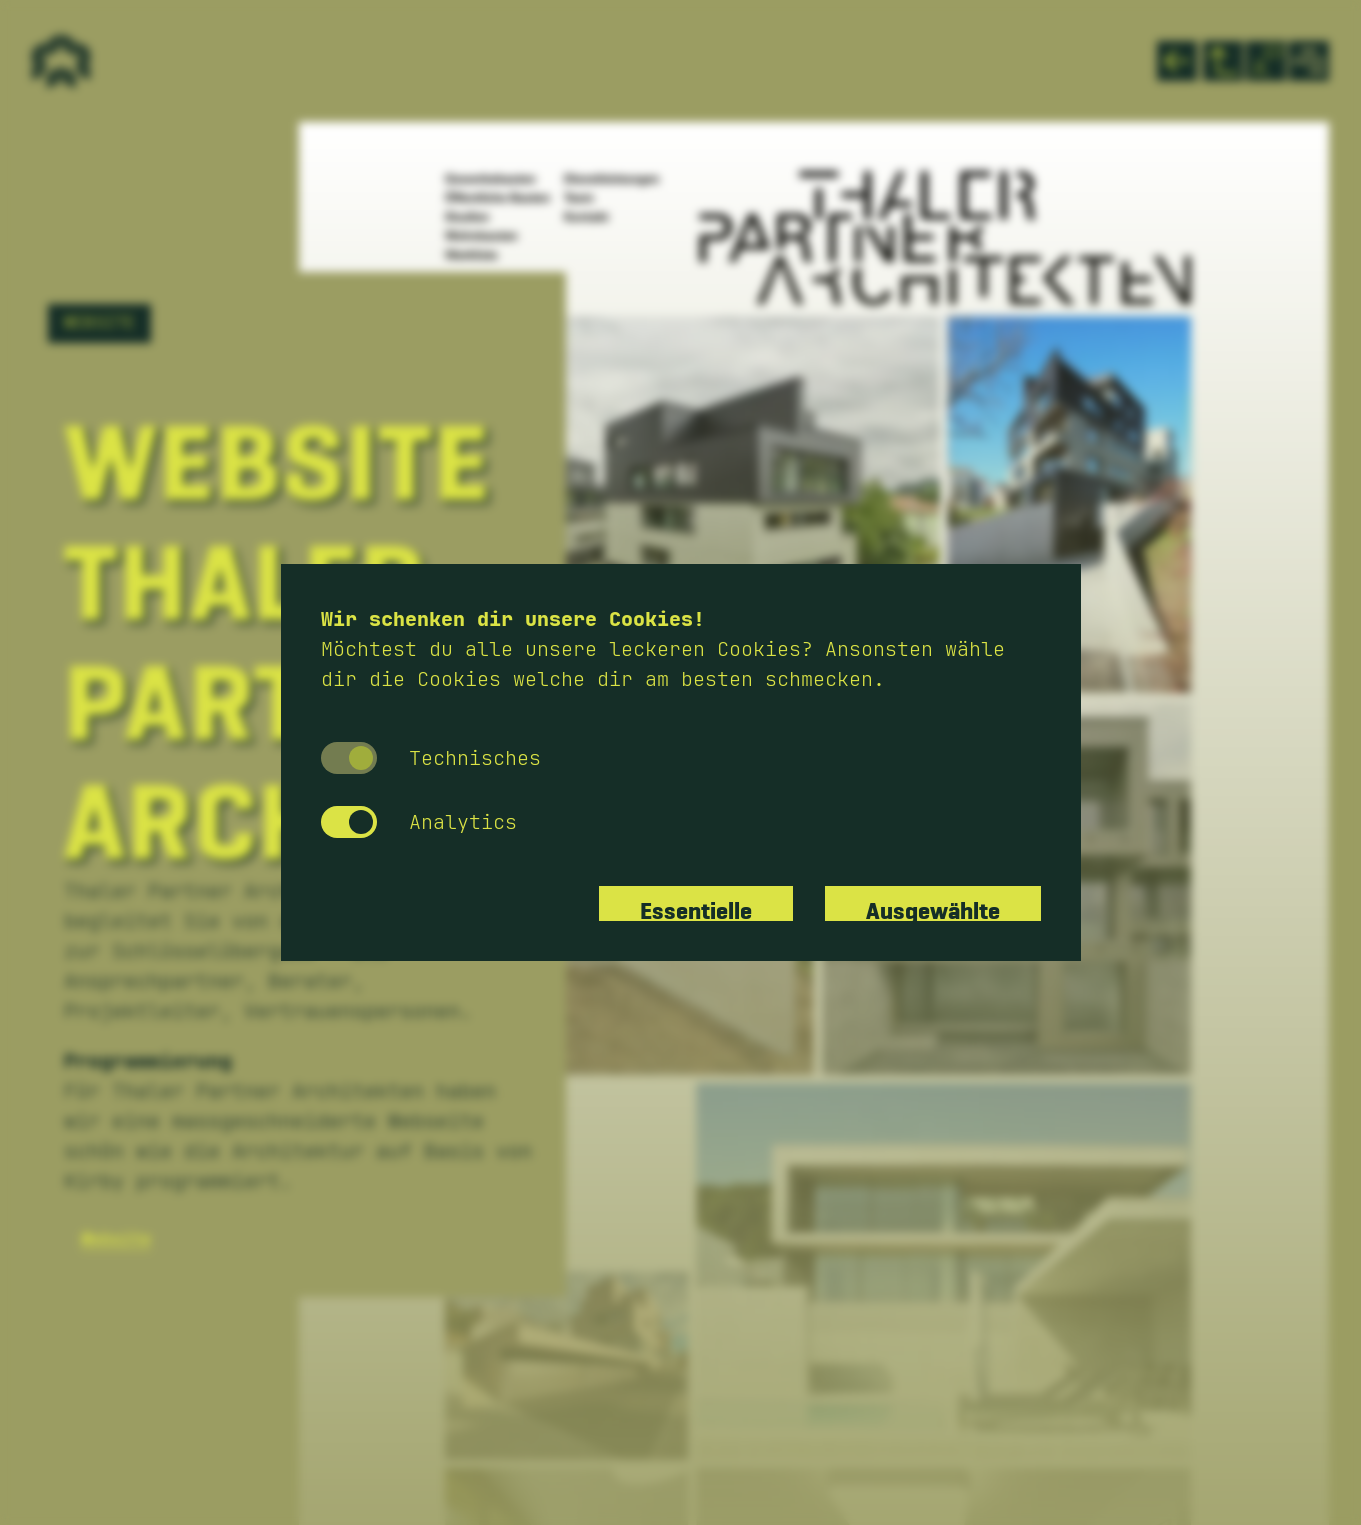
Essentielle (696, 903)
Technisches (431, 758)
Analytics (419, 822)
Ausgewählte (933, 903)
